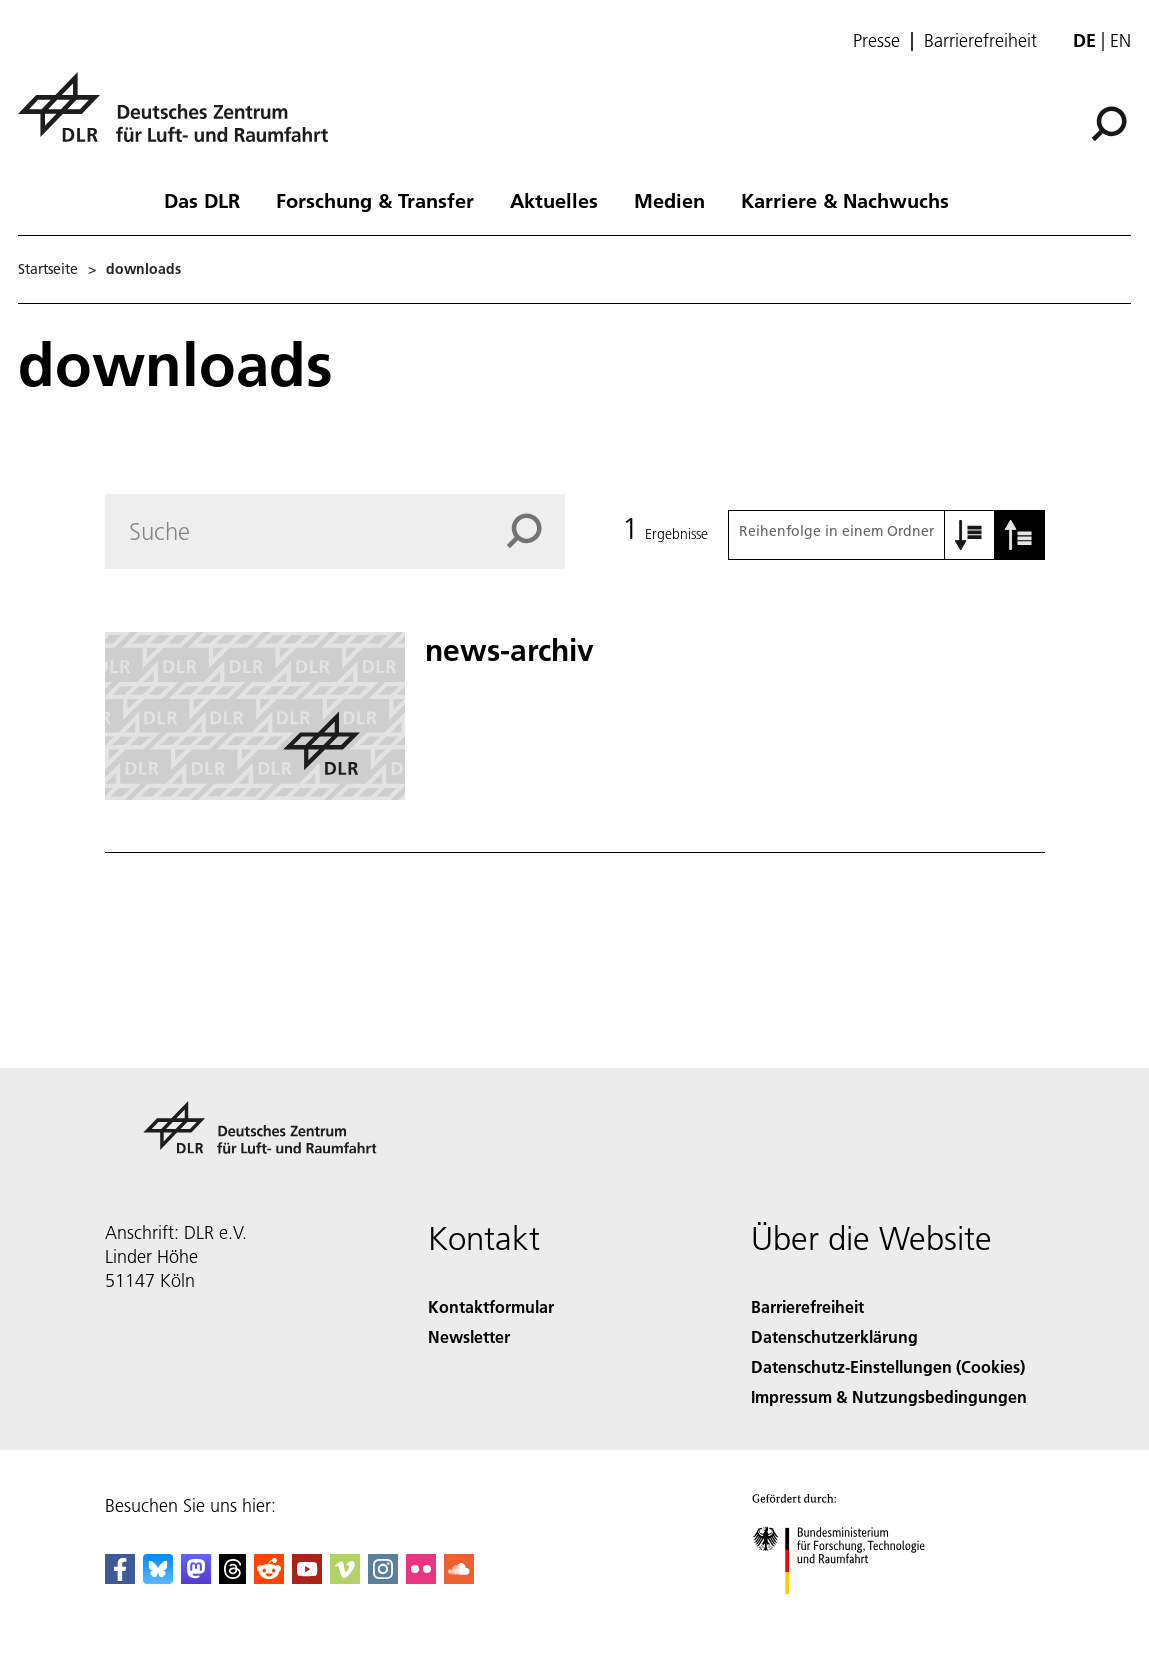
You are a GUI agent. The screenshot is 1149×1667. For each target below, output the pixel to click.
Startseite (48, 269)
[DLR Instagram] (383, 1577)
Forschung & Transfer (375, 200)
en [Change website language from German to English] (1120, 40)
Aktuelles (554, 200)
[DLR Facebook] (120, 1577)
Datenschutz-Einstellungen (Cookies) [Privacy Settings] (888, 1366)
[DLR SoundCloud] (459, 1577)
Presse (876, 41)
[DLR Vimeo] (345, 1577)
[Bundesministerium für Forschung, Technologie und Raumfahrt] (849, 1611)
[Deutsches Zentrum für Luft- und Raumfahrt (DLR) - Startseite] (181, 118)
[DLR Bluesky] (158, 1577)
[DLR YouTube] (307, 1577)
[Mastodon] (196, 1577)
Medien (669, 200)
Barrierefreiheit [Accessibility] (807, 1306)
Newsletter (469, 1336)
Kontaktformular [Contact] (491, 1306)
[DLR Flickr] (421, 1577)
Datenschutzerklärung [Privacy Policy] (834, 1336)
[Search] (335, 531)
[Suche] (1109, 124)
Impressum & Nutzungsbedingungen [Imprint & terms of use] (889, 1396)
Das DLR (202, 200)
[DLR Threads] (233, 1577)
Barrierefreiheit (980, 41)
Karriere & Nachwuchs (845, 200)
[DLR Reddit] (269, 1577)
